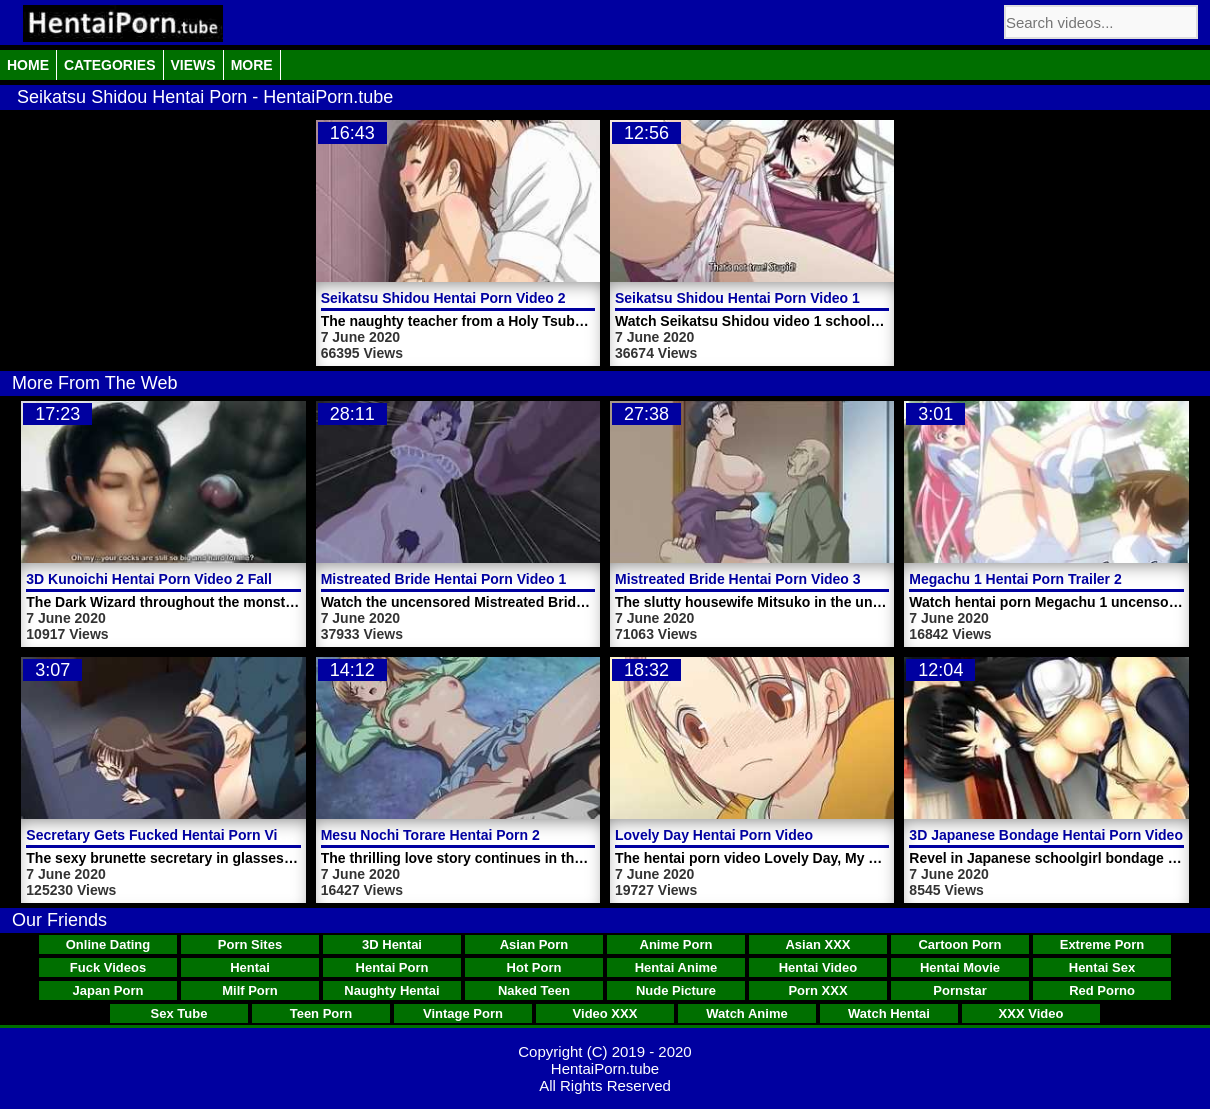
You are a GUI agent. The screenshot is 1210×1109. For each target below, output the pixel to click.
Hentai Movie (960, 967)
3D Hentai (392, 944)
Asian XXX (817, 944)
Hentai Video (818, 967)
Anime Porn (676, 944)
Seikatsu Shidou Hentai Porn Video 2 (443, 298)
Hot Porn (534, 967)
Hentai (250, 967)
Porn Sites (250, 944)
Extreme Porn (1102, 944)
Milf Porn (250, 990)
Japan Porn (108, 990)
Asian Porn (534, 944)
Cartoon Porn (959, 944)
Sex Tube (179, 1013)
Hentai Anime (676, 967)
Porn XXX (817, 990)
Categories (110, 65)
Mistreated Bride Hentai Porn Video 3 (738, 579)
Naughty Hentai (391, 990)
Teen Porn (321, 1013)
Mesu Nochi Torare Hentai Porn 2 (430, 835)
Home (28, 65)
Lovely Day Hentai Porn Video (714, 835)
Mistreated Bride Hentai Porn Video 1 (444, 579)
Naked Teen (534, 990)
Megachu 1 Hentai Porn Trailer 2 (1015, 579)
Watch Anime (746, 1013)
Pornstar (959, 990)
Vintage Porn (463, 1013)
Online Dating (108, 944)
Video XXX (605, 1013)
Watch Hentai (889, 1013)
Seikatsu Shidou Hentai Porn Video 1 (737, 298)
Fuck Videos (108, 967)
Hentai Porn (392, 967)
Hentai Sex (1102, 967)
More (252, 65)
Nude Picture (676, 990)
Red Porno (1102, 990)
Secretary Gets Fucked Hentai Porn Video (164, 835)
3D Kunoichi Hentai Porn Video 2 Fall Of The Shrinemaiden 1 (227, 579)
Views (193, 65)
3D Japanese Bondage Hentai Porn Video (1046, 835)
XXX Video (1031, 1013)
